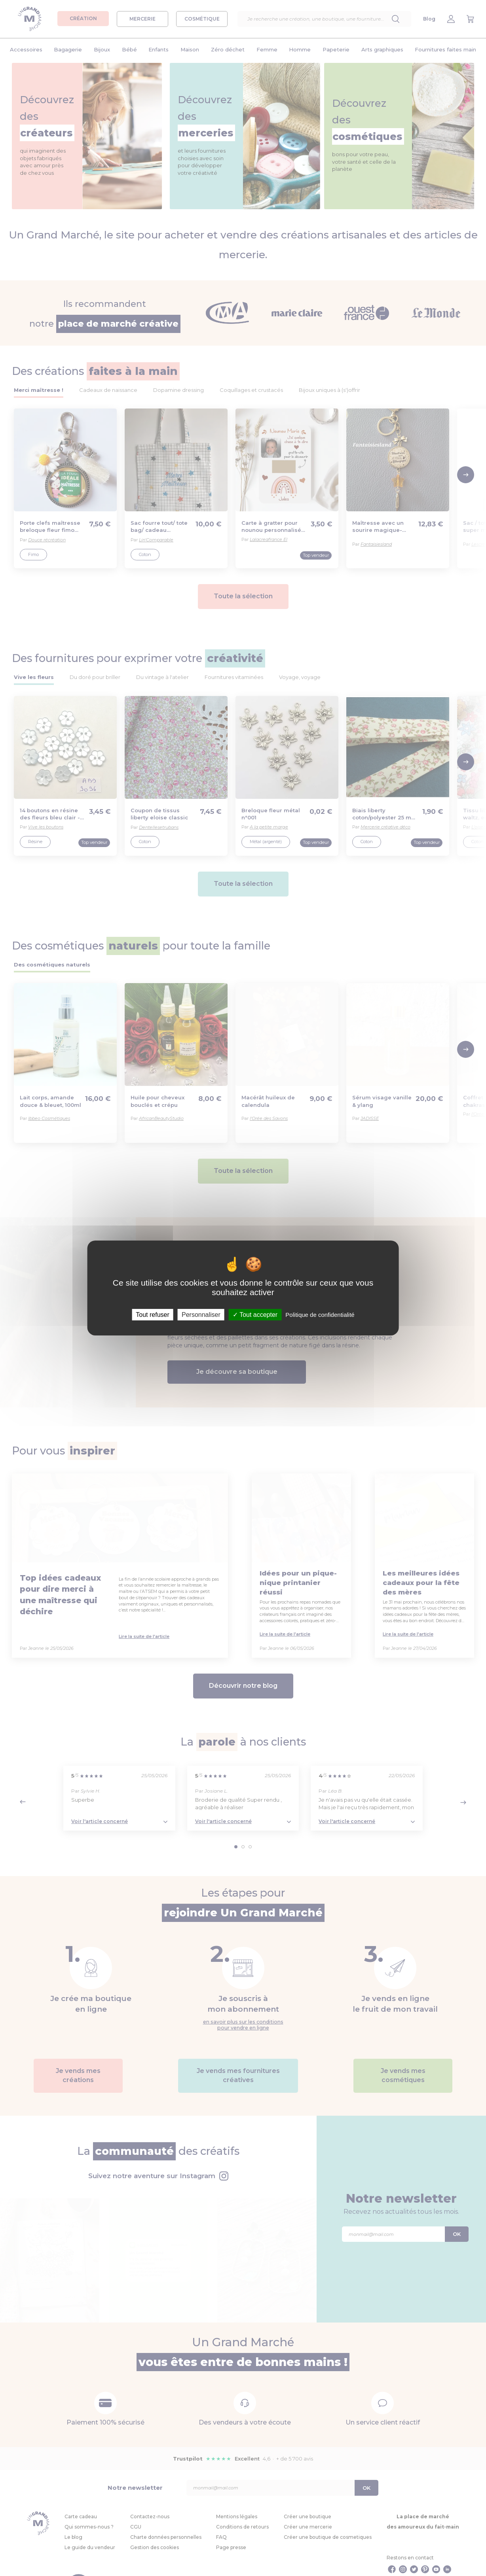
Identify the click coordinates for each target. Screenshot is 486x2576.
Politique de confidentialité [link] (319, 1314)
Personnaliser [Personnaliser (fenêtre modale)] (201, 1314)
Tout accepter (255, 1314)
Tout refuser (152, 1314)
